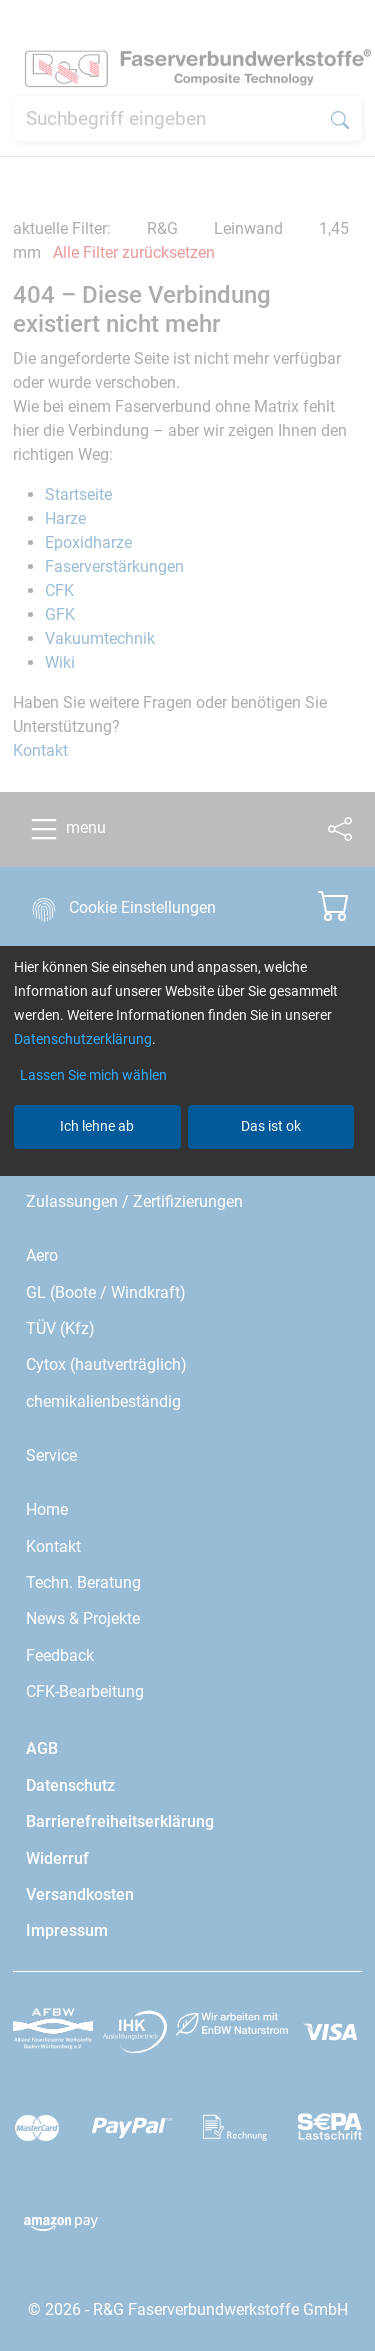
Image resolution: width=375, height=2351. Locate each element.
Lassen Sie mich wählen (93, 1075)
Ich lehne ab (97, 1126)
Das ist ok (271, 1126)
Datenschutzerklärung (83, 1039)
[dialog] (187, 1175)
